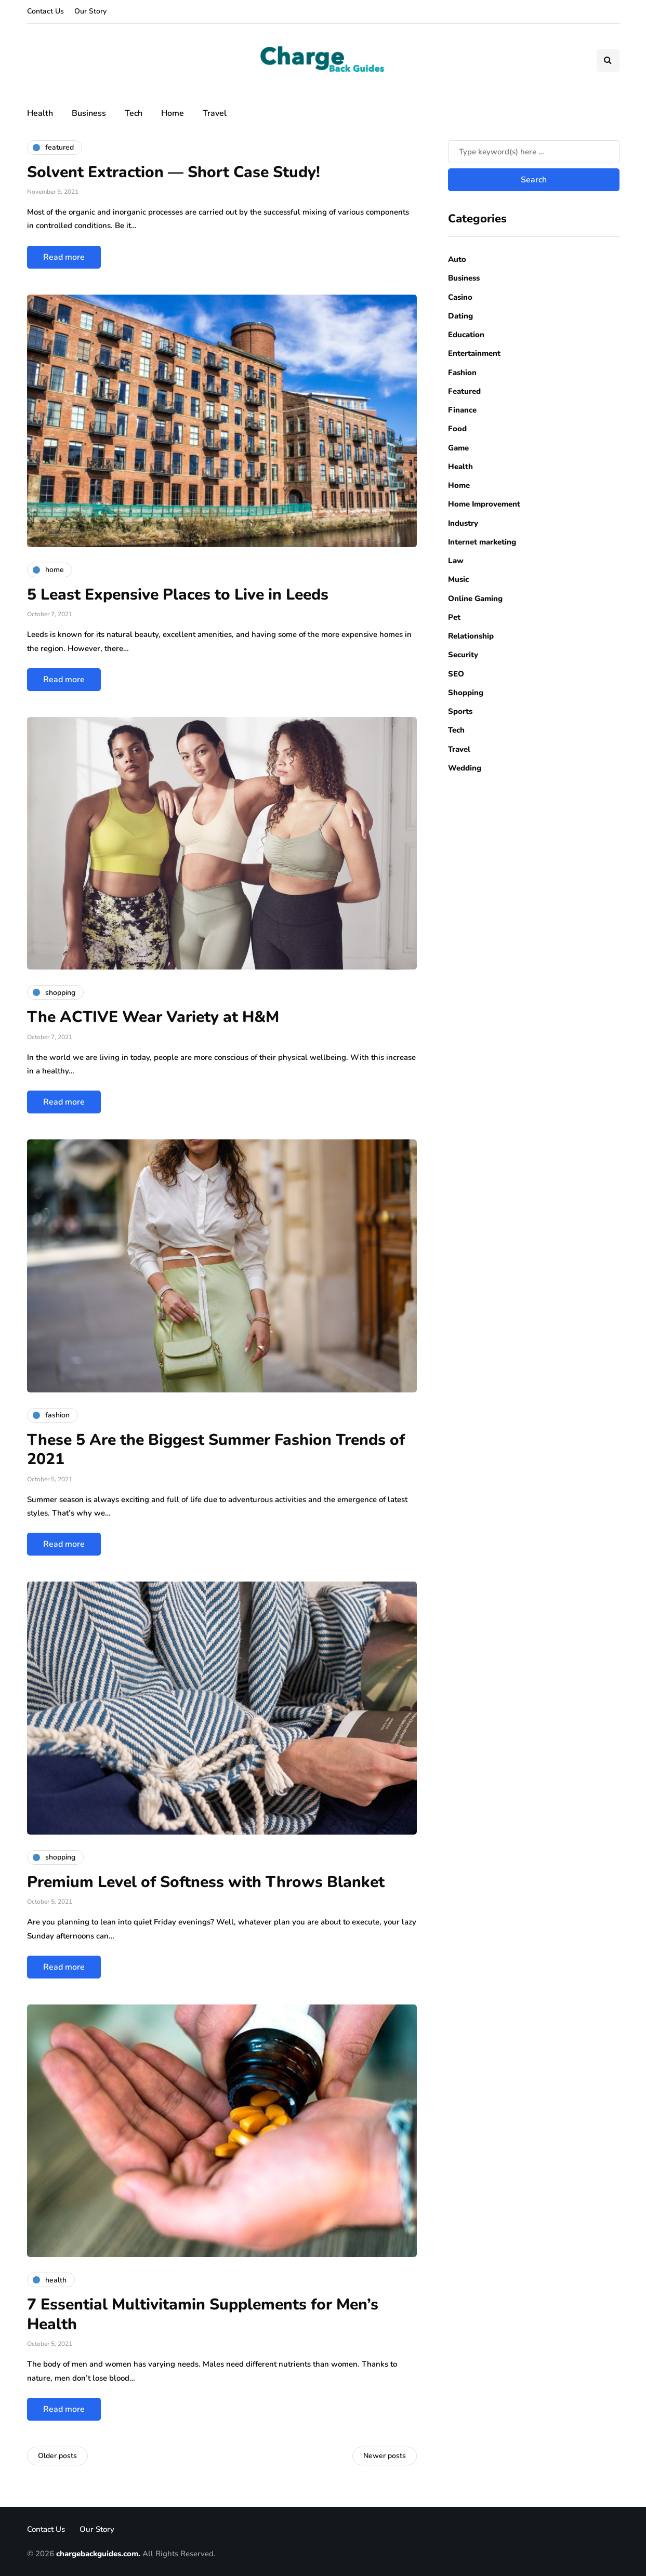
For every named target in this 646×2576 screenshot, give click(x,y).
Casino (460, 297)
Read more (64, 257)
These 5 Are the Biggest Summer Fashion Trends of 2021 (216, 1449)
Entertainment (474, 353)
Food (457, 428)
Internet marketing (482, 542)
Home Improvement (484, 504)
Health (40, 113)
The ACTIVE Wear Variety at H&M (153, 1017)
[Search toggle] (608, 60)
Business (89, 113)
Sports (460, 711)
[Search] (533, 151)
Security (463, 654)
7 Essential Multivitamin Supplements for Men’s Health (202, 2314)
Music (458, 579)
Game (458, 448)
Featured (464, 391)
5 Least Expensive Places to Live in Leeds (177, 594)
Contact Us (45, 11)
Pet (454, 617)
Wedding (464, 768)
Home (172, 113)
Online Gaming (475, 598)
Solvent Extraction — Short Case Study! (173, 172)
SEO (456, 674)
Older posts (57, 2456)
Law (456, 560)
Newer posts (384, 2456)
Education (466, 334)
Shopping (465, 692)
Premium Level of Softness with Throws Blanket (206, 1882)
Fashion (462, 372)
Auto (457, 259)
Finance (462, 410)
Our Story (90, 11)
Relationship (471, 636)
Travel (215, 113)
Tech (133, 113)
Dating (460, 316)
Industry (463, 523)
